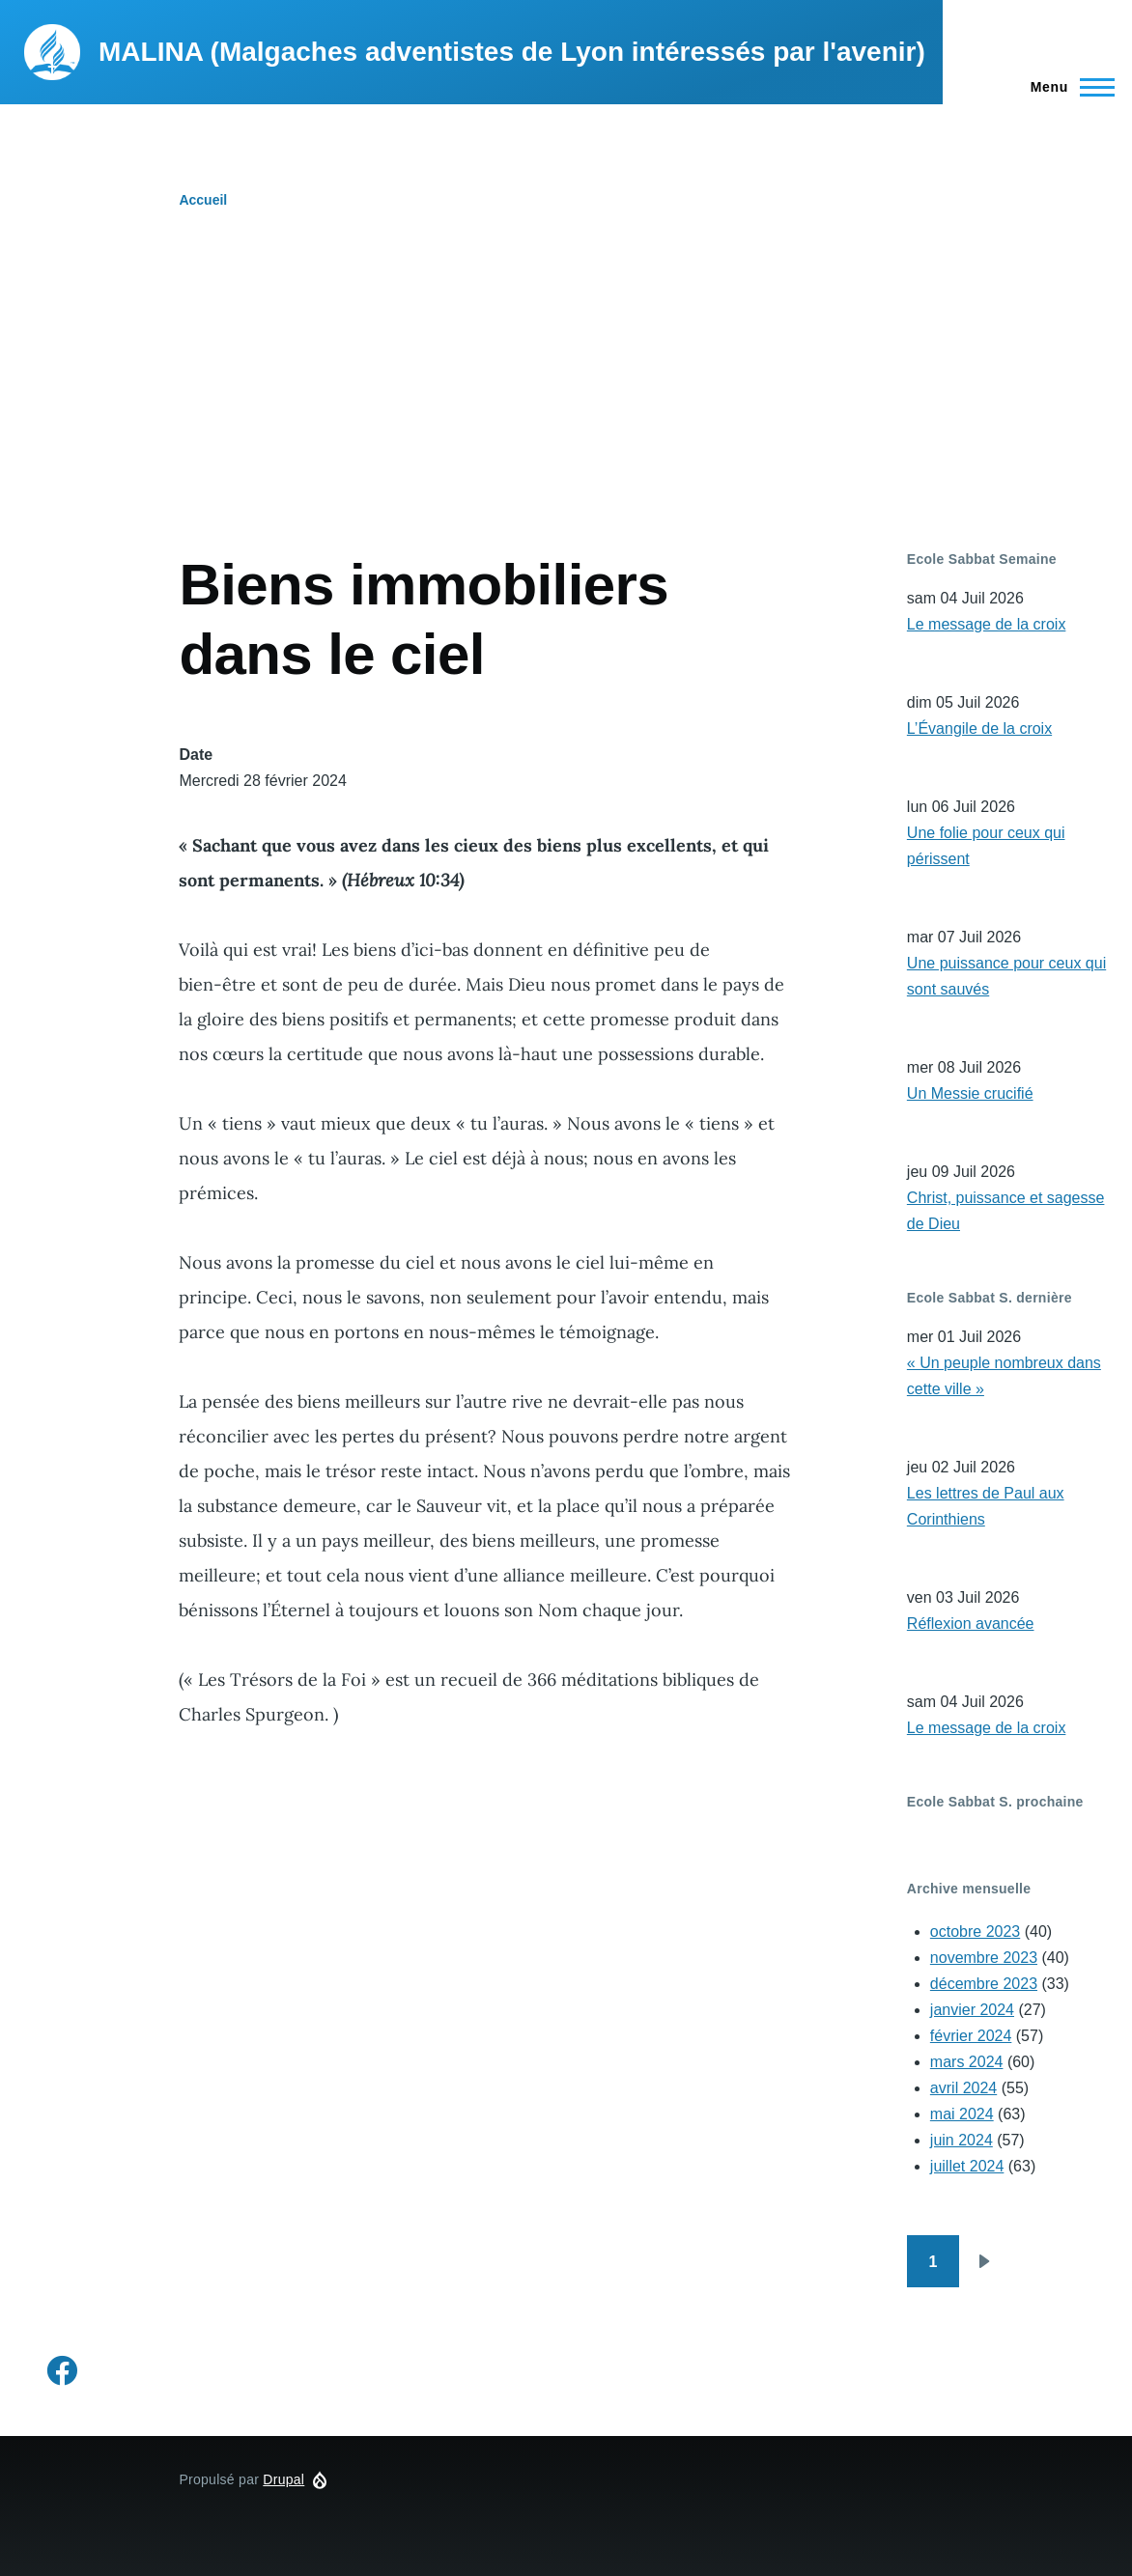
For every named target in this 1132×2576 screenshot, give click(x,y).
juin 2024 (961, 2140)
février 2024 (971, 2036)
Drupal (283, 2479)
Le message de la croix (986, 624)
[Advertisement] (566, 405)
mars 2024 (967, 2062)
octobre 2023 (975, 1931)
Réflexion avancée (970, 1623)
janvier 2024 (972, 2010)
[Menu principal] (1066, 87)
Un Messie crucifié (970, 1093)
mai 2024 (962, 2114)
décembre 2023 (983, 1983)
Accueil (203, 200)
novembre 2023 (983, 1957)
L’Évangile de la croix (979, 728)
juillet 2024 (967, 2166)
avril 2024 (963, 2088)
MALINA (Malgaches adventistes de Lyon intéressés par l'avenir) (512, 52)
